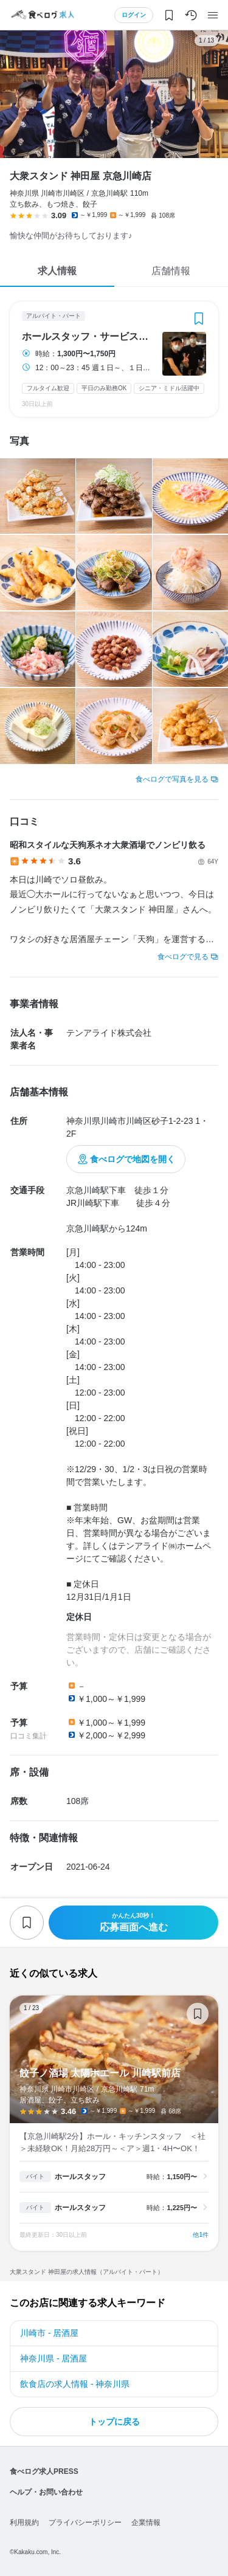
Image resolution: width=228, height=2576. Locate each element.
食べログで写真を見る (172, 779)
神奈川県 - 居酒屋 (53, 2358)
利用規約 (24, 2522)
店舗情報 (170, 271)
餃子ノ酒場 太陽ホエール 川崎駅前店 (114, 2123)
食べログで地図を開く (132, 1159)
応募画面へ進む (133, 1922)
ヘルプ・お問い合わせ (46, 2492)
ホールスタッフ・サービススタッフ (88, 337)
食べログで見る (183, 956)
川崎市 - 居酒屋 (49, 2333)
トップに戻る (114, 2421)
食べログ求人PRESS (44, 2471)
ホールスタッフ (80, 2176)
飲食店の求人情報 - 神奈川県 (75, 2384)
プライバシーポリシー (85, 2522)
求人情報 (57, 271)
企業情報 (146, 2522)
